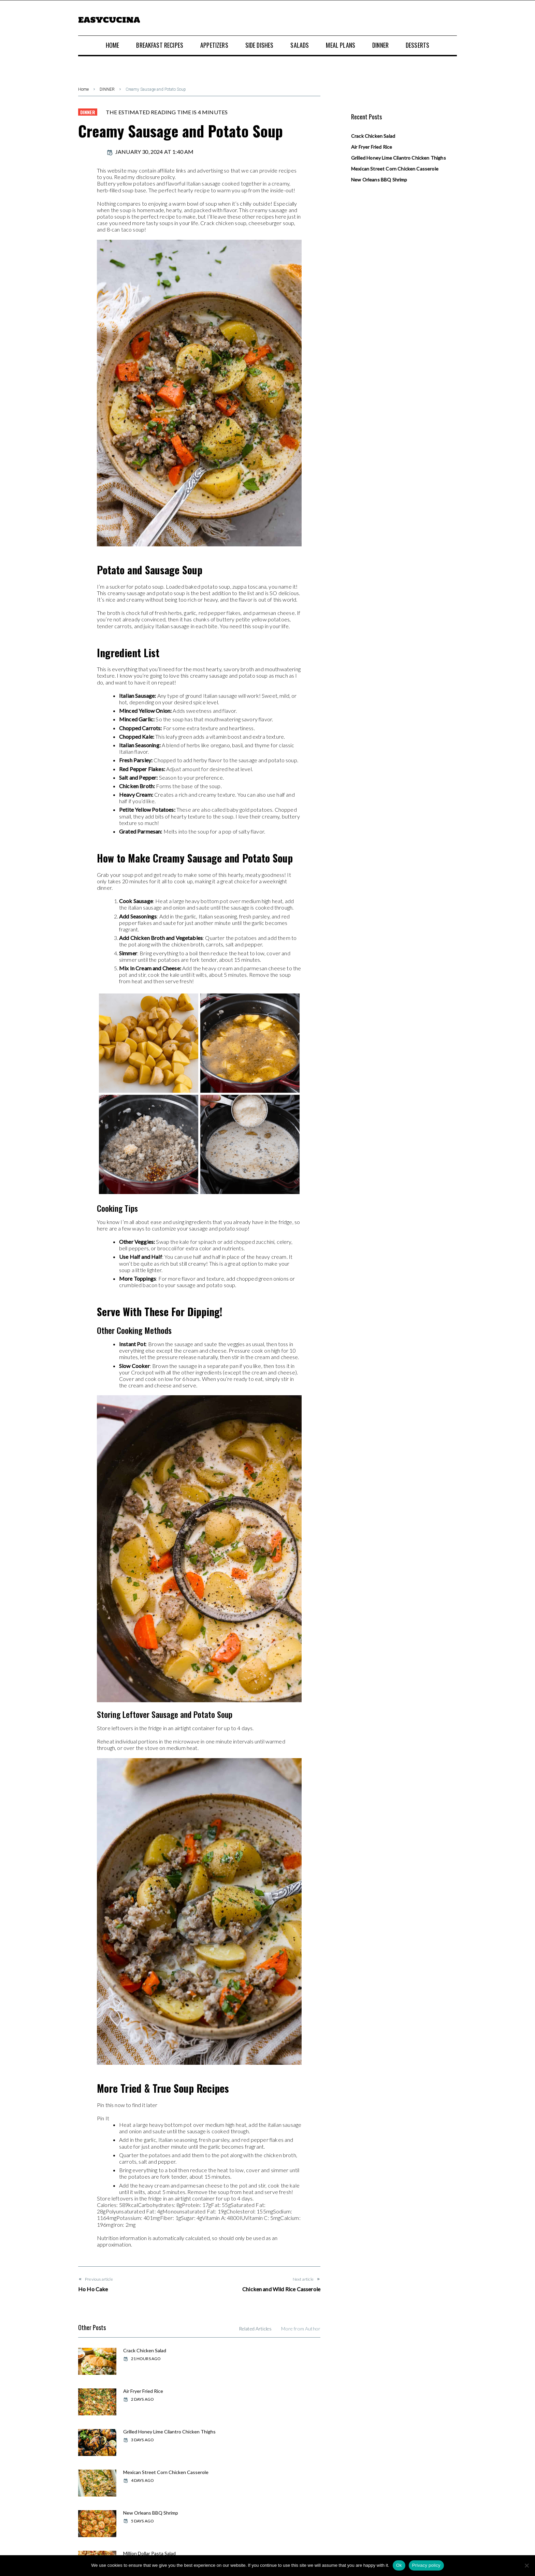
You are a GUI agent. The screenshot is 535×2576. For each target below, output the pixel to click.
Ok (399, 2565)
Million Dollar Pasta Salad (275, 2431)
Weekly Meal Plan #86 (146, 2471)
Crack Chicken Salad (144, 2350)
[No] (526, 2565)
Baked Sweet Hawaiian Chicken (282, 2471)
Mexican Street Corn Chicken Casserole (280, 2393)
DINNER (107, 89)
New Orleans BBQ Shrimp (150, 2431)
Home (83, 89)
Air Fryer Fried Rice (269, 2350)
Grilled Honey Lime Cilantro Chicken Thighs (152, 2393)
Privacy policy (426, 2565)
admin (88, 152)
